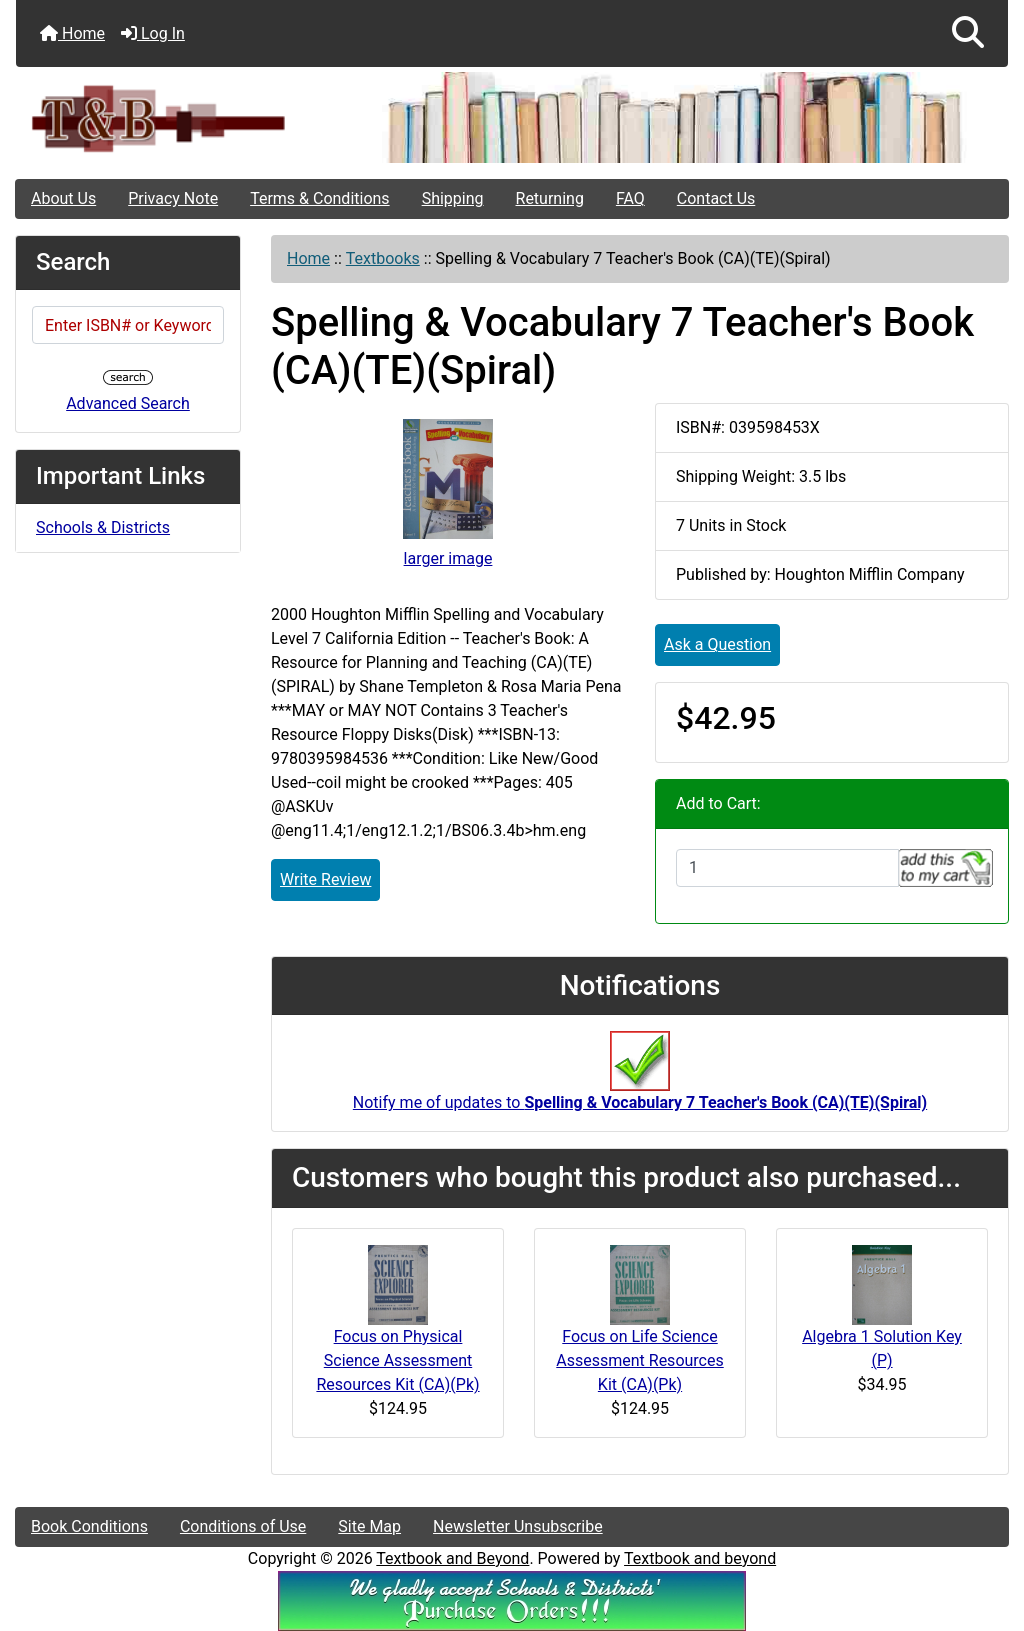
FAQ (630, 198)
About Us (63, 198)
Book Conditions (89, 1526)
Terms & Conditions (320, 198)
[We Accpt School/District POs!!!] (512, 1599)
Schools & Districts (103, 527)
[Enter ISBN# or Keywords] (128, 325)
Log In (153, 33)
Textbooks (383, 258)
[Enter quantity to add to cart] (787, 868)
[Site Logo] (181, 117)
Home (72, 33)
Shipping (453, 198)
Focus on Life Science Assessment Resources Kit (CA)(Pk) (639, 1360)
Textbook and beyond (700, 1558)
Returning (550, 198)
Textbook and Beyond (452, 1558)
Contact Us (716, 198)
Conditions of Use (243, 1526)
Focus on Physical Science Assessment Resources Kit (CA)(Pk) (397, 1360)
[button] (968, 33)
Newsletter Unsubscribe (518, 1526)
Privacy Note (173, 198)
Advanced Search (128, 403)
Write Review (325, 879)
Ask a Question (717, 644)
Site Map (369, 1526)
